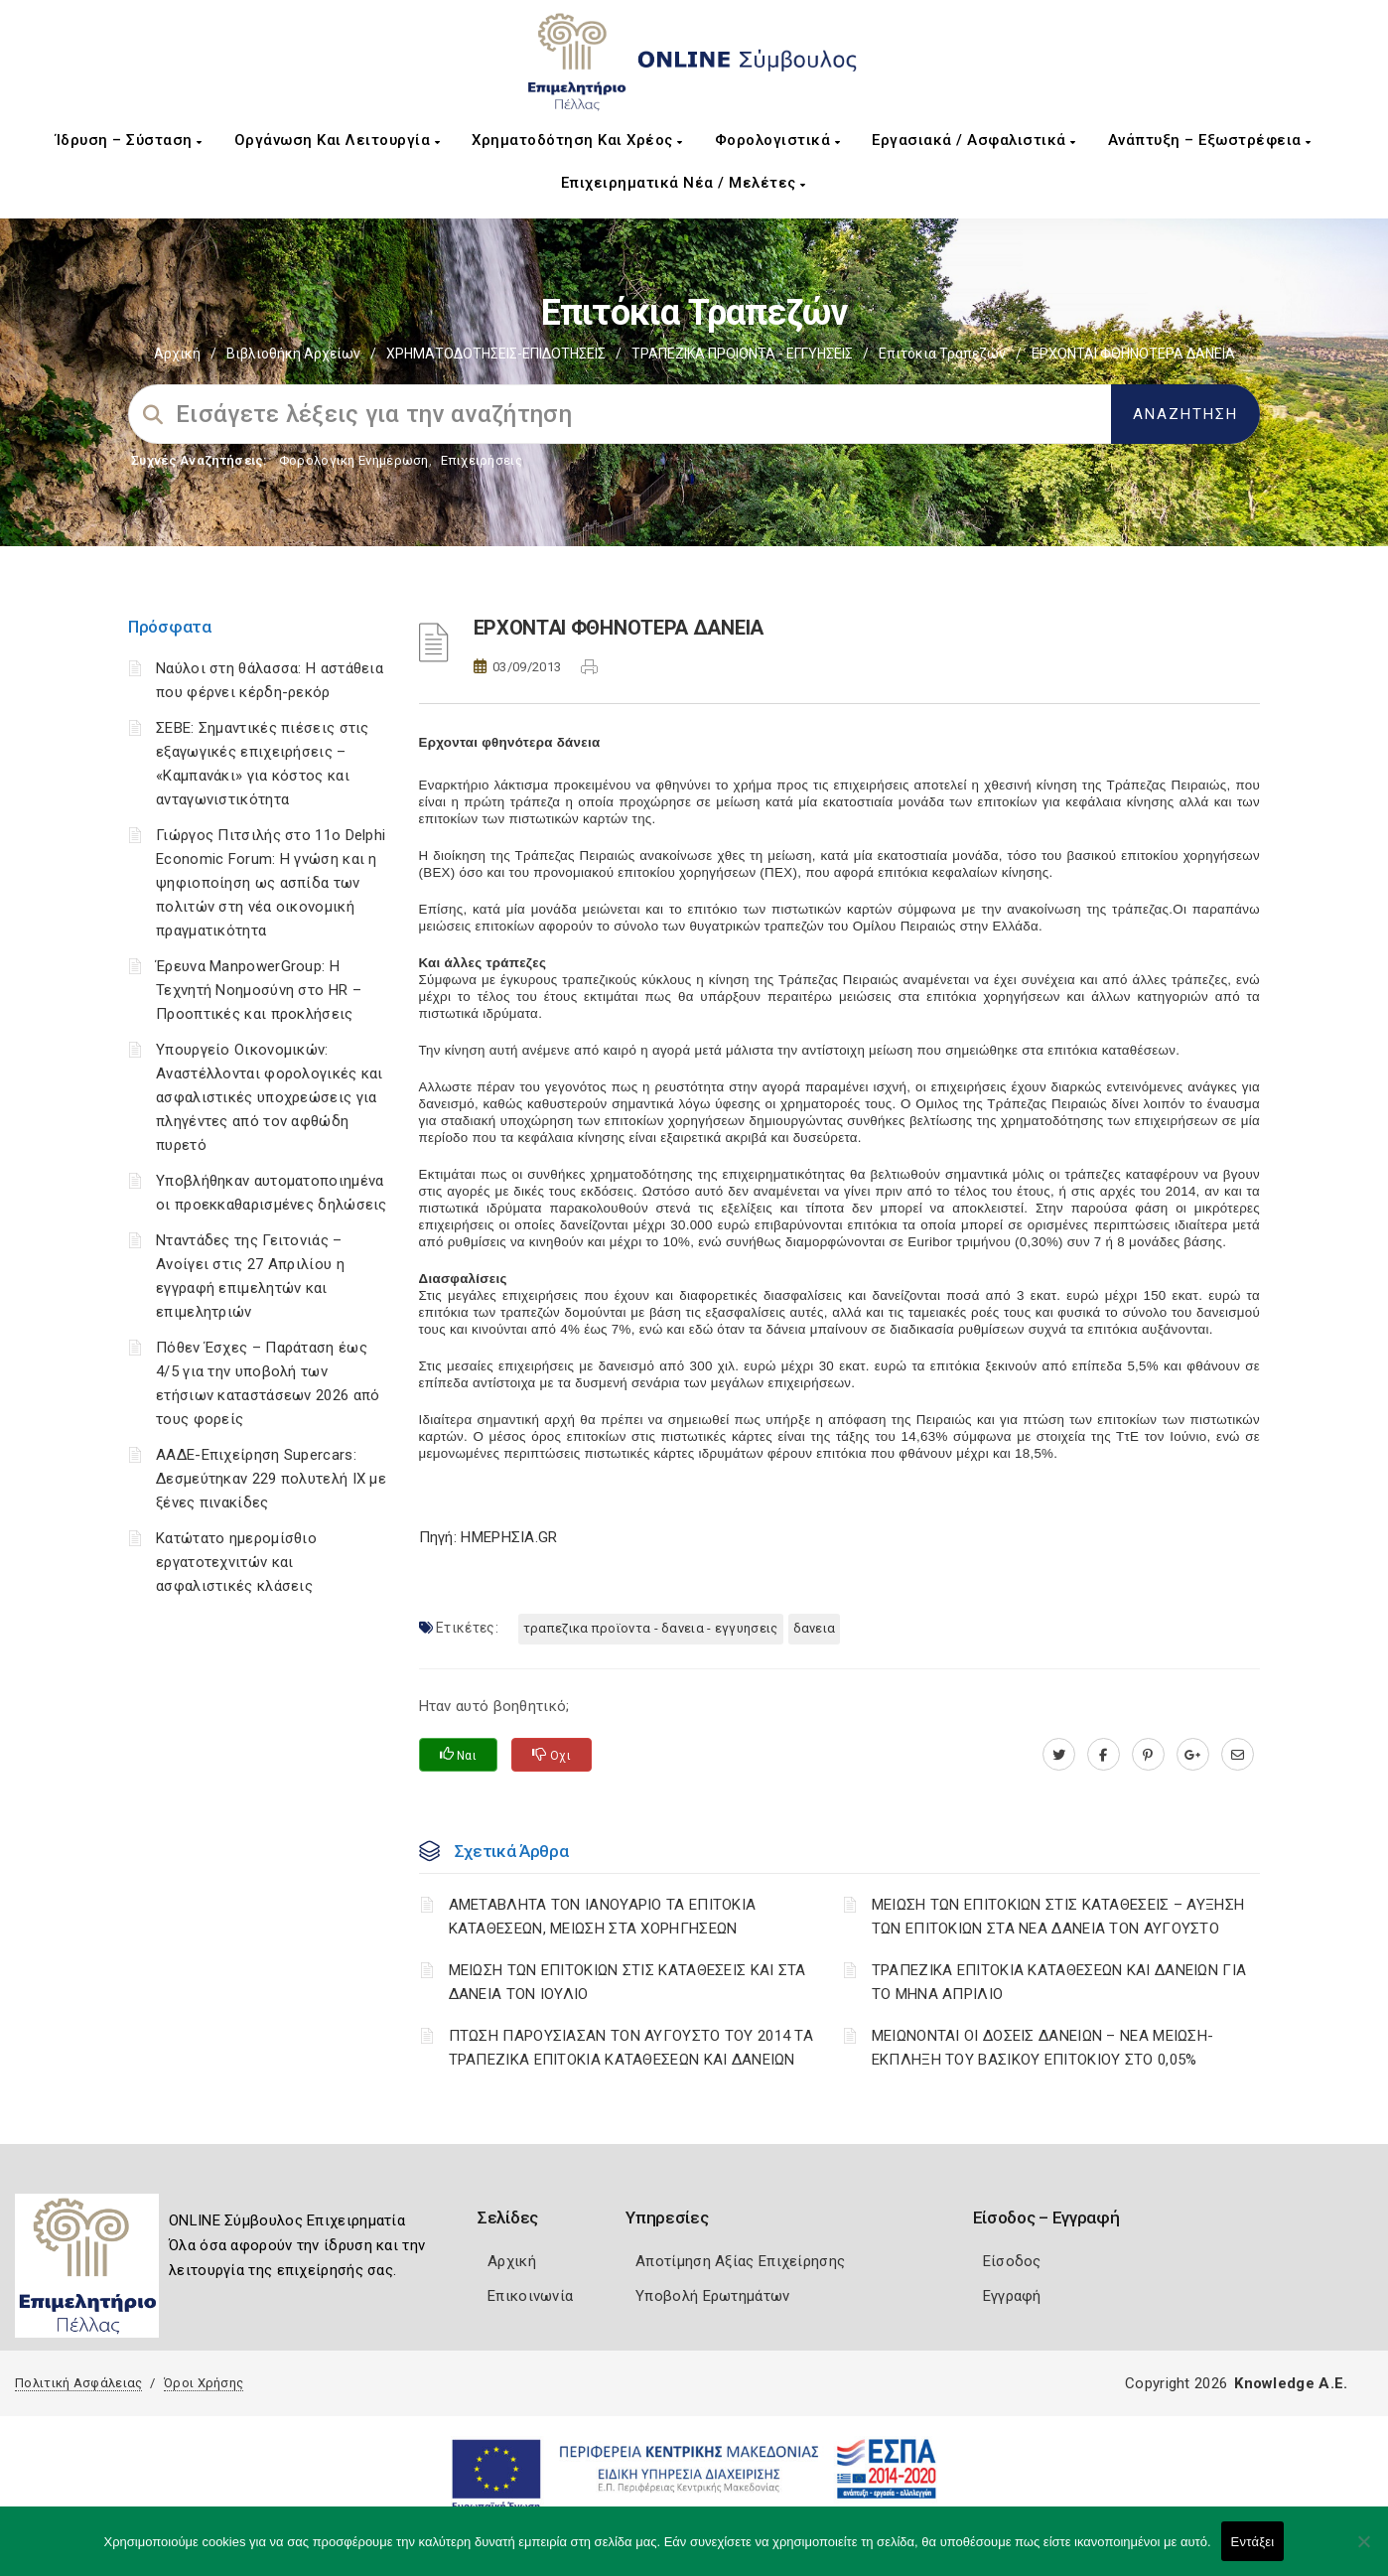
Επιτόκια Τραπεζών (942, 353)
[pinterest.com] (1148, 1755)
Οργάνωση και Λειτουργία (337, 140)
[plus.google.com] (1193, 1755)
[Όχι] (1363, 2551)
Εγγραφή (1012, 2296)
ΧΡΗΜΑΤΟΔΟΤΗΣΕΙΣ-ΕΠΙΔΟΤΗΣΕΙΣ (496, 353)
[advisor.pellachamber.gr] (1237, 1755)
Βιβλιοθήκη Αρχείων (293, 353)
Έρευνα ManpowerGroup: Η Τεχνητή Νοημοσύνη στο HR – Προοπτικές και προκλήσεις (258, 990)
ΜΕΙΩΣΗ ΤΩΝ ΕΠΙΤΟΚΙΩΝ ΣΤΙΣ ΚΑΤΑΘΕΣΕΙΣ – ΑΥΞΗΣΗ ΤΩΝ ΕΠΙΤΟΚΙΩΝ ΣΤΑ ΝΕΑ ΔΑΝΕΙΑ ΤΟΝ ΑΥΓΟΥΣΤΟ (1058, 1916)
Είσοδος (1012, 2261)
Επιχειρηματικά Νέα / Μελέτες (683, 183)
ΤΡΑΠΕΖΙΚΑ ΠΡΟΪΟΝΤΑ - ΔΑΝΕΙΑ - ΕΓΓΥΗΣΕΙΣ (650, 1628)
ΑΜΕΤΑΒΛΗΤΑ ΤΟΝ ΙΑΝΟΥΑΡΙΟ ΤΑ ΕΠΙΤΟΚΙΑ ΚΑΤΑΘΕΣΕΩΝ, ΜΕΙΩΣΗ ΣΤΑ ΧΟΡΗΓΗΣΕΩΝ (603, 1916)
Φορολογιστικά (778, 140)
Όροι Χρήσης (203, 2382)
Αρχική (177, 353)
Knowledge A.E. (1290, 2383)
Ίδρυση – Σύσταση (129, 140)
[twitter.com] (1059, 1755)
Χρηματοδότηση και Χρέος (577, 140)
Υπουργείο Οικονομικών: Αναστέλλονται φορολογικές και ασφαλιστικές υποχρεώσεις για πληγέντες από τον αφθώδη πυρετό (269, 1097)
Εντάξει (1253, 2541)
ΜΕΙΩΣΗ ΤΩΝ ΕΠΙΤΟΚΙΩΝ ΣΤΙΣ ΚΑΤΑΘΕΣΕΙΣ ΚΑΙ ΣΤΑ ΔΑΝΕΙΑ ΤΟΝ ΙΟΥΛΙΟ (627, 1982)
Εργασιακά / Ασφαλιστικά (974, 140)
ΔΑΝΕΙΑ (814, 1628)
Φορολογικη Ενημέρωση (354, 460)
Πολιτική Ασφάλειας (78, 2382)
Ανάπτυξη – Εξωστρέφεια (1210, 140)
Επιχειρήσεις (481, 460)
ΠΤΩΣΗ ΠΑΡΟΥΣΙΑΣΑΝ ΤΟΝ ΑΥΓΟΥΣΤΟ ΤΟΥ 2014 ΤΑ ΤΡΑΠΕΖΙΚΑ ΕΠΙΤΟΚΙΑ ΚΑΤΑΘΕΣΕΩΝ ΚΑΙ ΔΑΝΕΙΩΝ (631, 2048)
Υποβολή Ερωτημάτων (712, 2296)
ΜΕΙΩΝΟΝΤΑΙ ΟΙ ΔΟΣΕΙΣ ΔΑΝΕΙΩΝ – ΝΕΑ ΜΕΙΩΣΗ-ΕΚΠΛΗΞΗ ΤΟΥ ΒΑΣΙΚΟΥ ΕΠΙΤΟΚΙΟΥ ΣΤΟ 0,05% (1043, 2048)
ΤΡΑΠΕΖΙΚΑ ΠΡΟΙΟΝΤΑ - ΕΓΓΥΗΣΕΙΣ (742, 353)
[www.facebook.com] (1103, 1755)
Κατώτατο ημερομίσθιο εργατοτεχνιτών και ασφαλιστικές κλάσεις (236, 1562)
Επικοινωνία (530, 2296)
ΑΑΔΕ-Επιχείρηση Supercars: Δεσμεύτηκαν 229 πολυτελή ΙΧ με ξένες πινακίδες (271, 1478)
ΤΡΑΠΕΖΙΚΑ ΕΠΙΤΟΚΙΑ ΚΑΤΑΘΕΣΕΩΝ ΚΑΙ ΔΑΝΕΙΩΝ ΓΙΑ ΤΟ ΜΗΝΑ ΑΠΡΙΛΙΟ (1059, 1982)
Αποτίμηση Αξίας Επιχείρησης (740, 2261)
